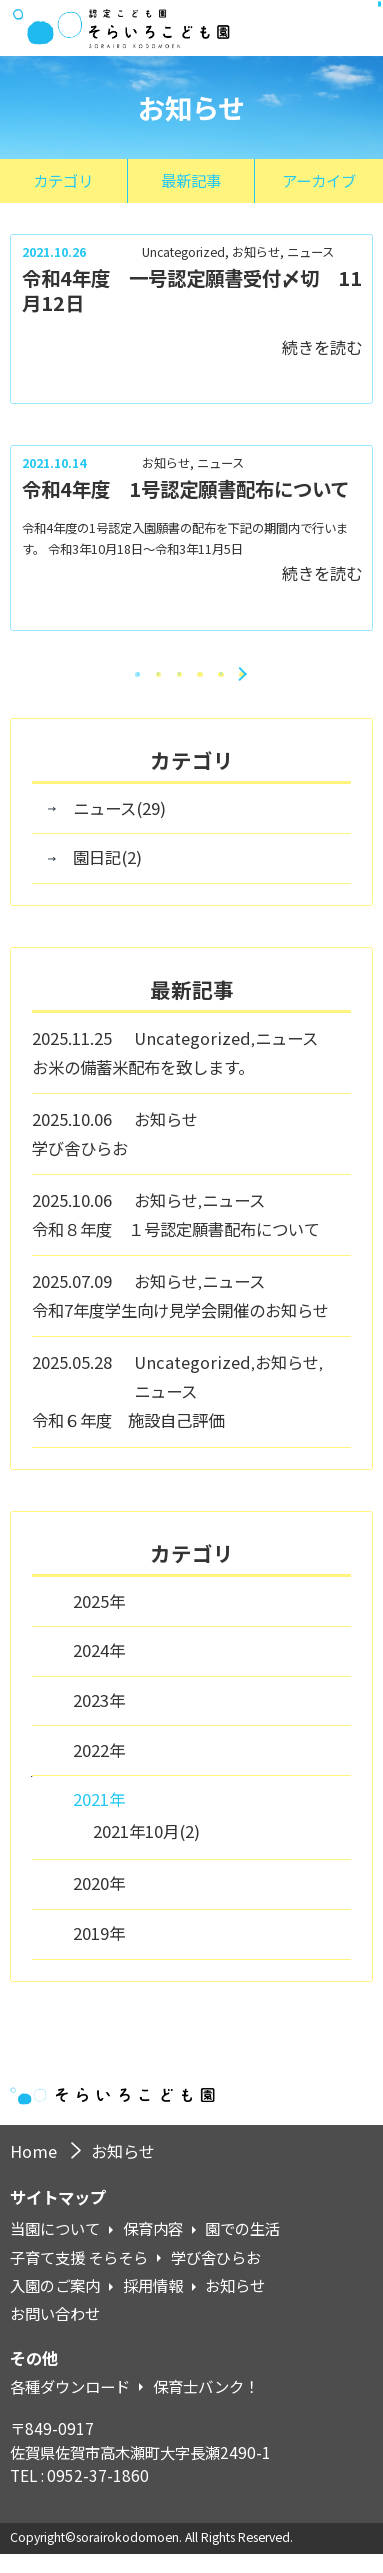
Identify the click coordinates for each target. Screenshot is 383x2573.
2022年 (99, 1769)
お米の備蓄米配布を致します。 (143, 1086)
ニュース (310, 252)
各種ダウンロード (70, 2405)
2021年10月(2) (146, 1849)
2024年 (99, 1669)
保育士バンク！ (206, 2405)
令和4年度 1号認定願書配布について (185, 489)
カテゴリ (63, 180)
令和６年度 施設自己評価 (128, 1439)
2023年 (99, 1719)
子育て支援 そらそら (79, 2276)
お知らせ (256, 252)
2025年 (99, 1620)
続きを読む (322, 347)
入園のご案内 (55, 2304)
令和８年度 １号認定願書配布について (176, 1248)
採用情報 (153, 2304)
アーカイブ (319, 180)
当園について (55, 2248)
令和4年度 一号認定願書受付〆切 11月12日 (192, 290)
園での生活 (242, 2248)
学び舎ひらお (80, 1167)
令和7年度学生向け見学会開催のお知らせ (180, 1329)
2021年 (99, 1818)
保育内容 (153, 2248)
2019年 (99, 1952)
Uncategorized (183, 252)
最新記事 (191, 180)
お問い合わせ (55, 2332)
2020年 (99, 1903)
